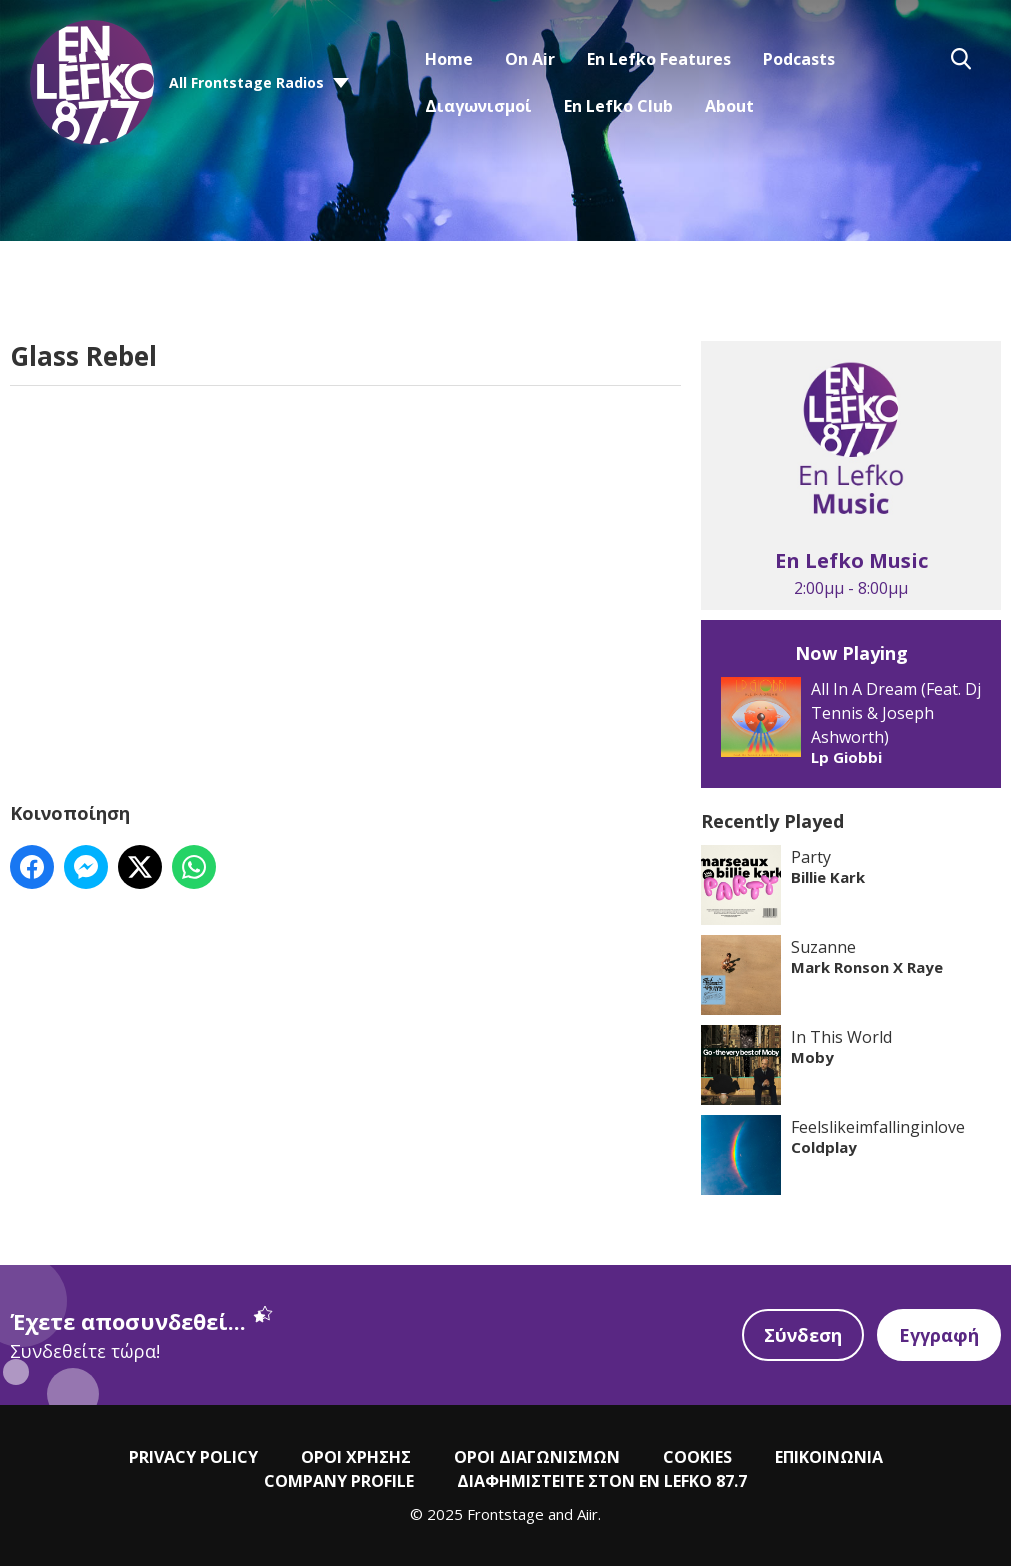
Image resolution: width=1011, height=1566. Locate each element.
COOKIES (697, 1457)
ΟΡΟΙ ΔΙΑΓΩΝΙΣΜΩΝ (537, 1457)
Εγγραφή (939, 1335)
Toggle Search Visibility (961, 59)
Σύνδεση (803, 1335)
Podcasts (799, 59)
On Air (530, 59)
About (729, 106)
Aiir (587, 1514)
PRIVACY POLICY (193, 1457)
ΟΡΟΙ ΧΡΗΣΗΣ (356, 1457)
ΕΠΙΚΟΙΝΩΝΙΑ (829, 1457)
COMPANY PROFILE (339, 1481)
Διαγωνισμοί (478, 106)
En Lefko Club (618, 106)
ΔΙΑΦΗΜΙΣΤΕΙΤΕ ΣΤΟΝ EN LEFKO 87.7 (602, 1481)
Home (449, 59)
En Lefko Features (659, 59)
